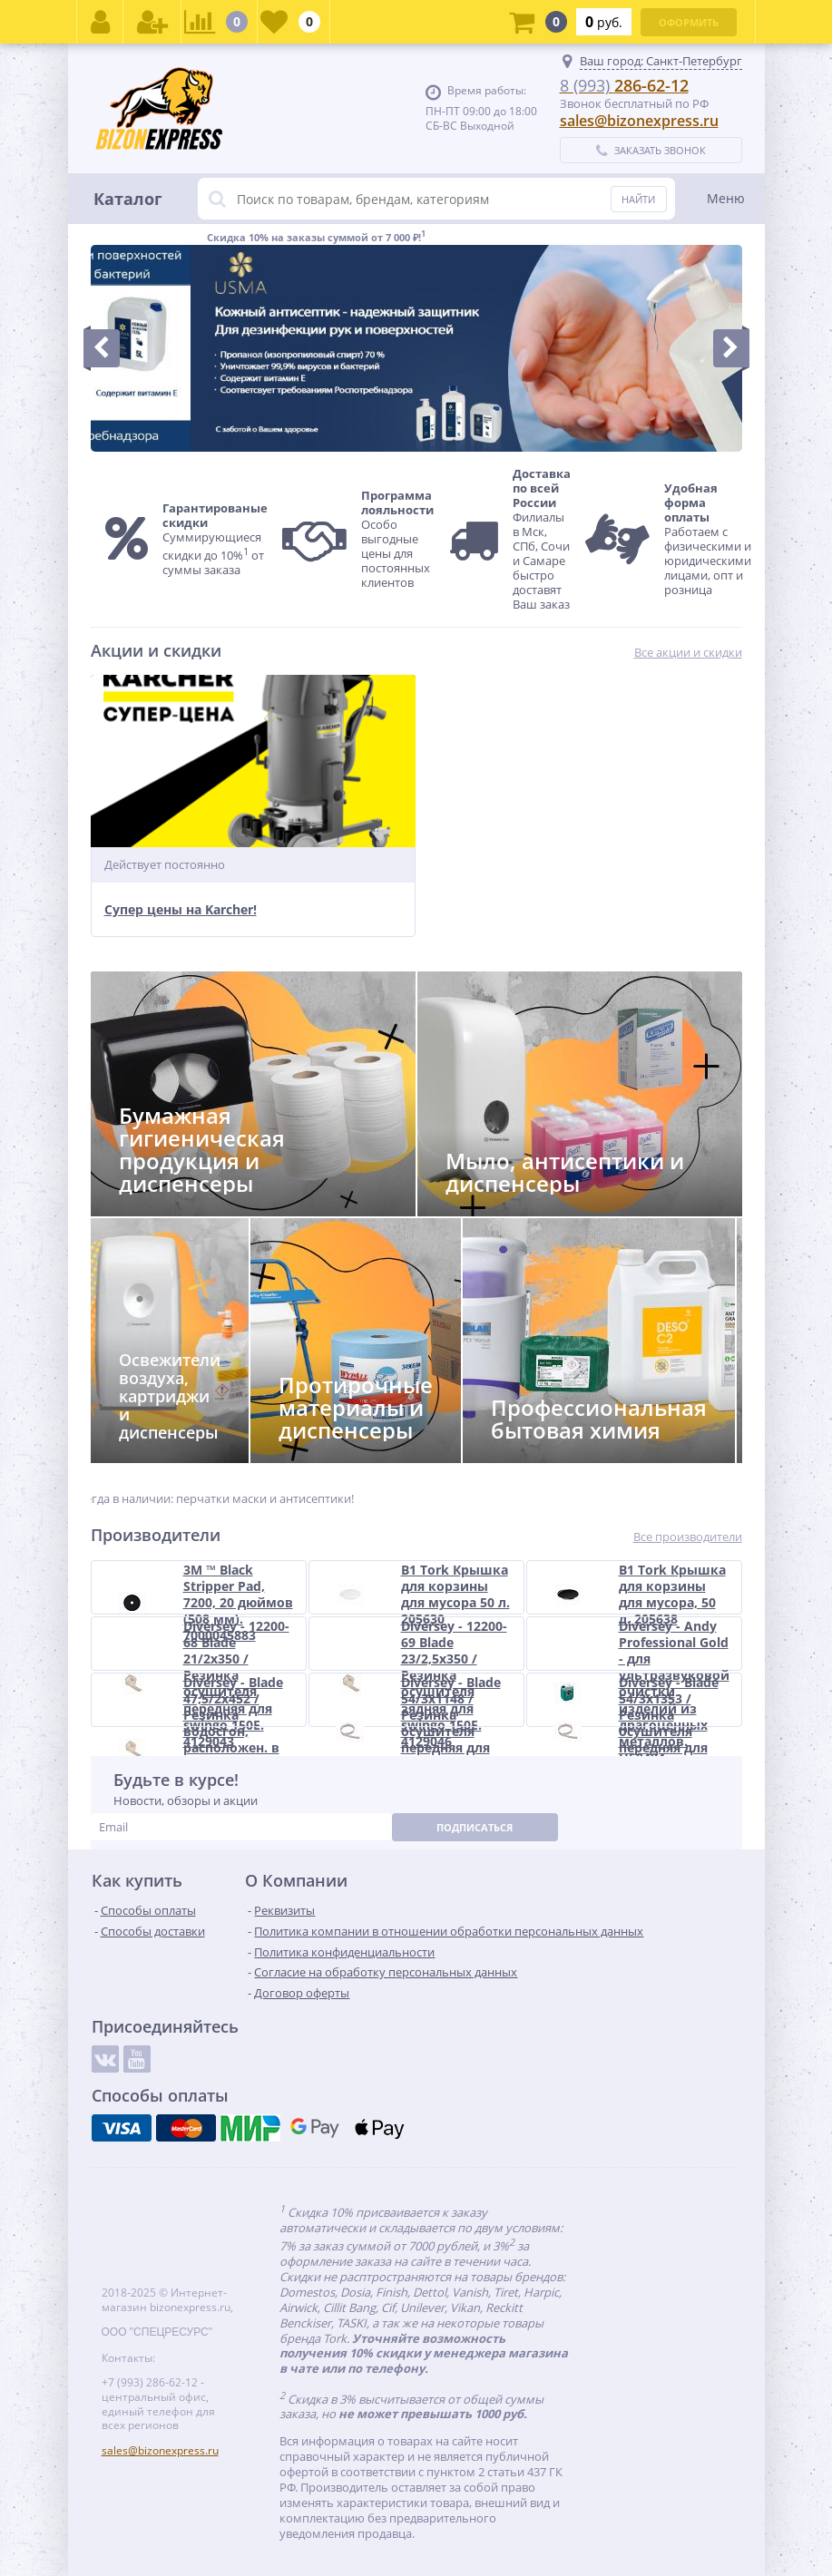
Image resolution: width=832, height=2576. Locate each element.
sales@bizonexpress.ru (639, 121)
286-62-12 (624, 85)
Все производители (687, 1537)
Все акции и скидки (688, 652)
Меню (726, 198)
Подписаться (474, 1827)
